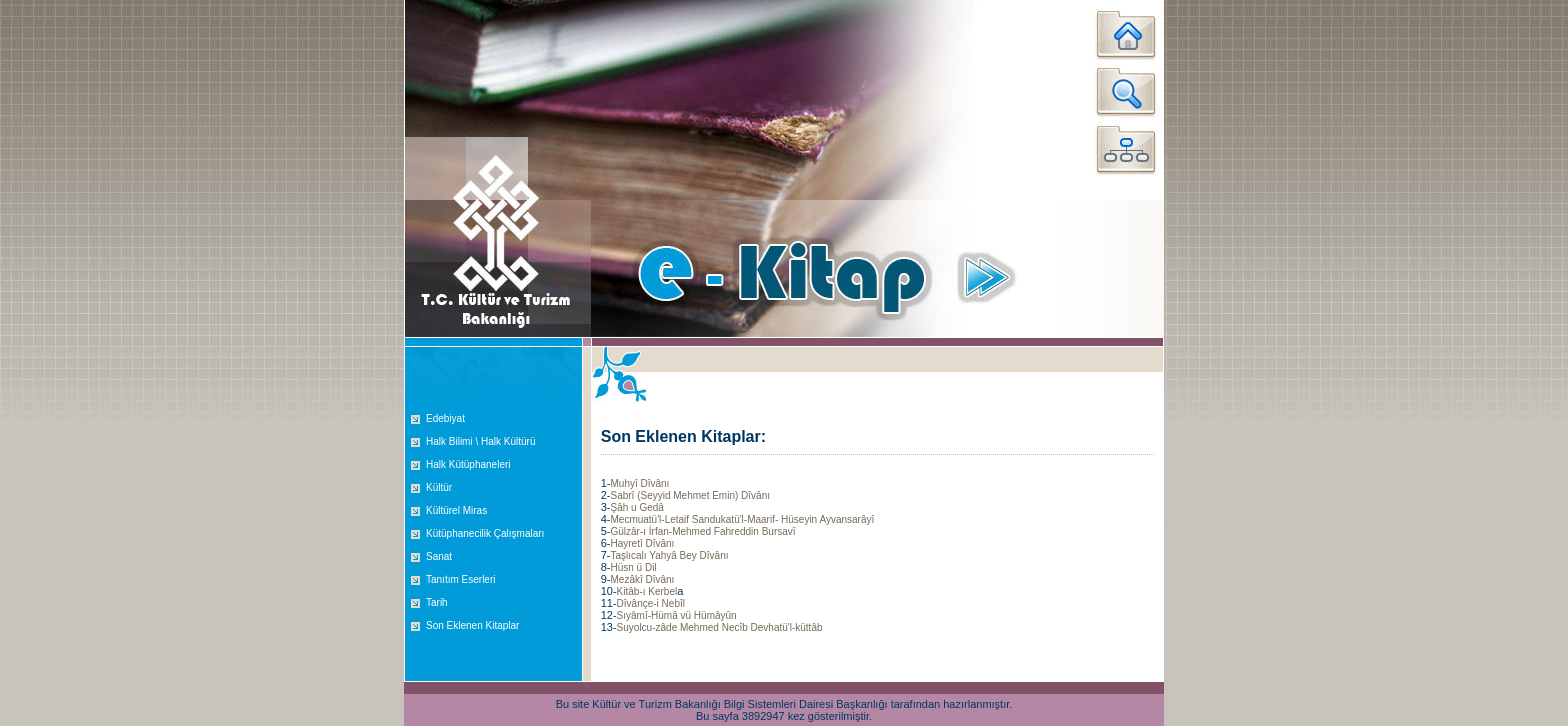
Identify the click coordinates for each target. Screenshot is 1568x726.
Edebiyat (445, 418)
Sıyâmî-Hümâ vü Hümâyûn (677, 615)
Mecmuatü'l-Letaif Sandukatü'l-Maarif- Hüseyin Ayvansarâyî (742, 519)
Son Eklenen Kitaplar (472, 625)
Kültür (439, 487)
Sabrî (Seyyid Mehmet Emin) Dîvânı (690, 495)
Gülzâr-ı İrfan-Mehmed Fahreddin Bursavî (702, 531)
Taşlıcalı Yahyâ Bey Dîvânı (669, 555)
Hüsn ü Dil (633, 567)
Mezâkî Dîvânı (642, 579)
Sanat (439, 556)
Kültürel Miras (456, 510)
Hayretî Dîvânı (642, 543)
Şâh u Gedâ (636, 507)
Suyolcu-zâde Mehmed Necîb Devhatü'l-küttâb (720, 627)
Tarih (437, 602)
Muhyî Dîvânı (639, 483)
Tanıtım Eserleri (460, 579)
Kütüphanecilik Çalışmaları (485, 533)
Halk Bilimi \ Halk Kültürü (480, 441)
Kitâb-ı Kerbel (647, 591)
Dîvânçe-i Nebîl (651, 603)
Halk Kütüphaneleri (468, 464)
